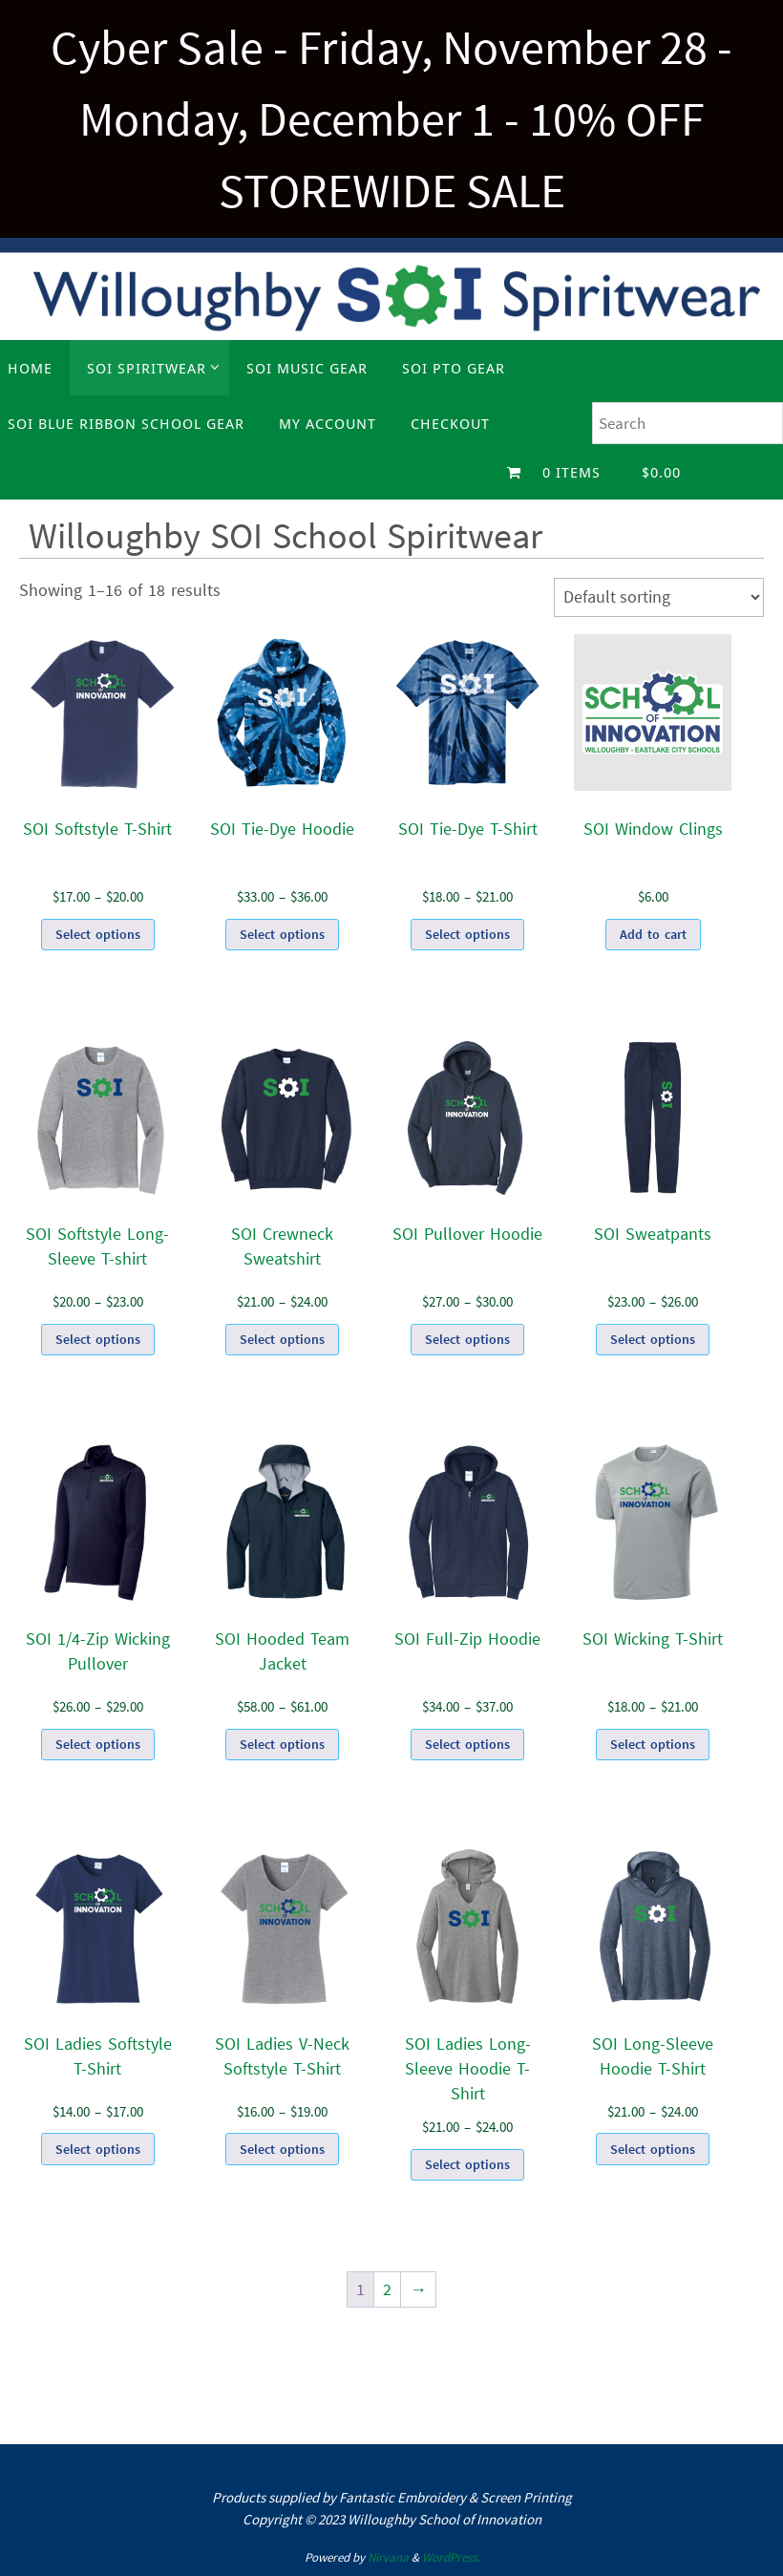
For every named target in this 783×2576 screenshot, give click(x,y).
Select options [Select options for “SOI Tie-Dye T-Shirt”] (467, 934)
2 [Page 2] (387, 2289)
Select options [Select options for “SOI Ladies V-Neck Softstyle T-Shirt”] (282, 2149)
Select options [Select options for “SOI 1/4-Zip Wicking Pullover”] (97, 1744)
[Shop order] (659, 597)
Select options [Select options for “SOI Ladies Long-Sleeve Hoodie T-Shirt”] (467, 2164)
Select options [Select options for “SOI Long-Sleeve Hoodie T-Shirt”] (652, 2149)
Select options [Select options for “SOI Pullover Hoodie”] (467, 1339)
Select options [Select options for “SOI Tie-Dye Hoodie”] (282, 934)
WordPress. (450, 2557)
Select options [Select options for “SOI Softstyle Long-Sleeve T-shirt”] (97, 1339)
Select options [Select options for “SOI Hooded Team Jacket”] (282, 1744)
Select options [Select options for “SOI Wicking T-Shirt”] (652, 1744)
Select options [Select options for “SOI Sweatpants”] (652, 1339)
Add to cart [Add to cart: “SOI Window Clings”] (653, 934)
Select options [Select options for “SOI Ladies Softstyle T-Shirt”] (97, 2149)
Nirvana (388, 2557)
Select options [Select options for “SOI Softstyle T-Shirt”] (97, 934)
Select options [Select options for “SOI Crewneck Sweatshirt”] (282, 1339)
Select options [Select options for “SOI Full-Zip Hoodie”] (467, 1744)
